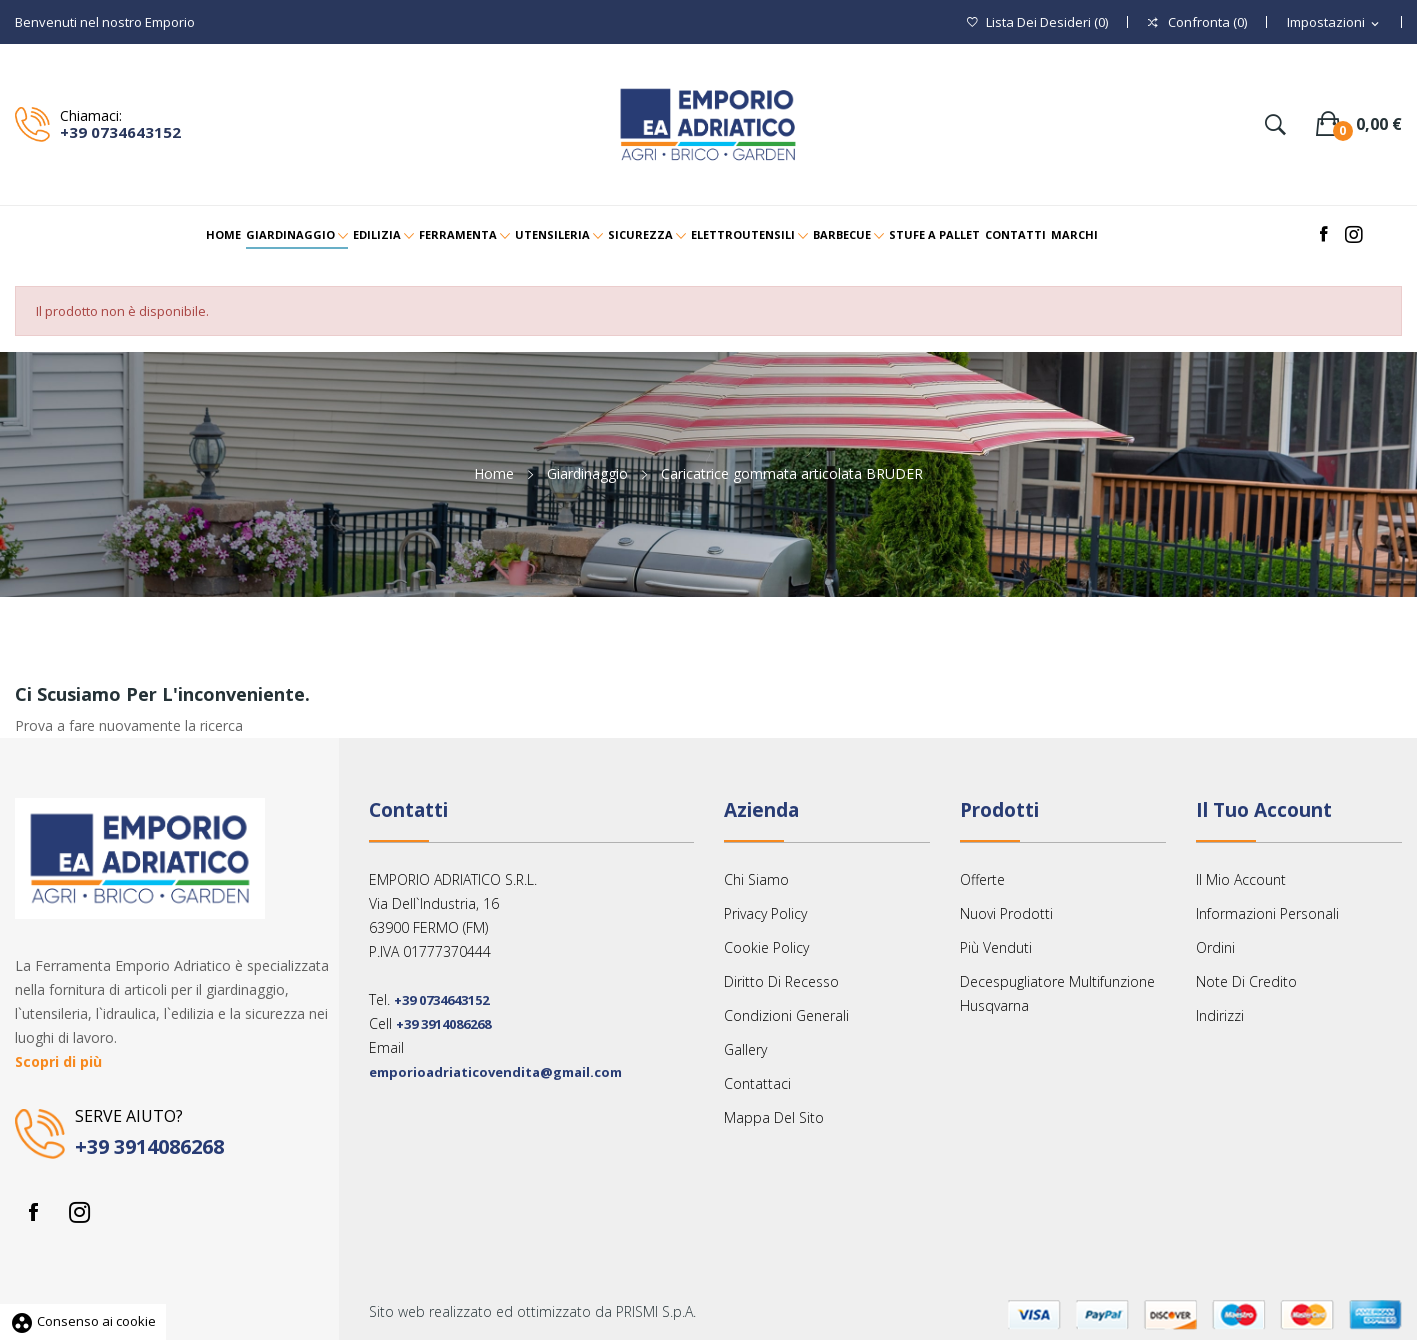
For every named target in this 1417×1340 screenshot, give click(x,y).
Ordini (1215, 947)
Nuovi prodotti (1006, 913)
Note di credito (1246, 981)
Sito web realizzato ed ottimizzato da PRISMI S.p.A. (532, 1311)
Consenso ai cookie (83, 1321)
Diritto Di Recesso (781, 981)
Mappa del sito (774, 1117)
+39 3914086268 (149, 1146)
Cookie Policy (766, 947)
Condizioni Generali (786, 1015)
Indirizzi (1220, 1015)
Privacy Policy (765, 913)
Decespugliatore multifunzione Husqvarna (1057, 993)
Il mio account (1241, 879)
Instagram (79, 1212)
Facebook (33, 1212)
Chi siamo (756, 879)
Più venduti (996, 947)
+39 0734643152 (120, 132)
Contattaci (757, 1083)
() (1037, 22)
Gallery (745, 1049)
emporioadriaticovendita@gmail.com (495, 1072)
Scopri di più (58, 1061)
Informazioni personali (1267, 913)
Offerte (982, 879)
